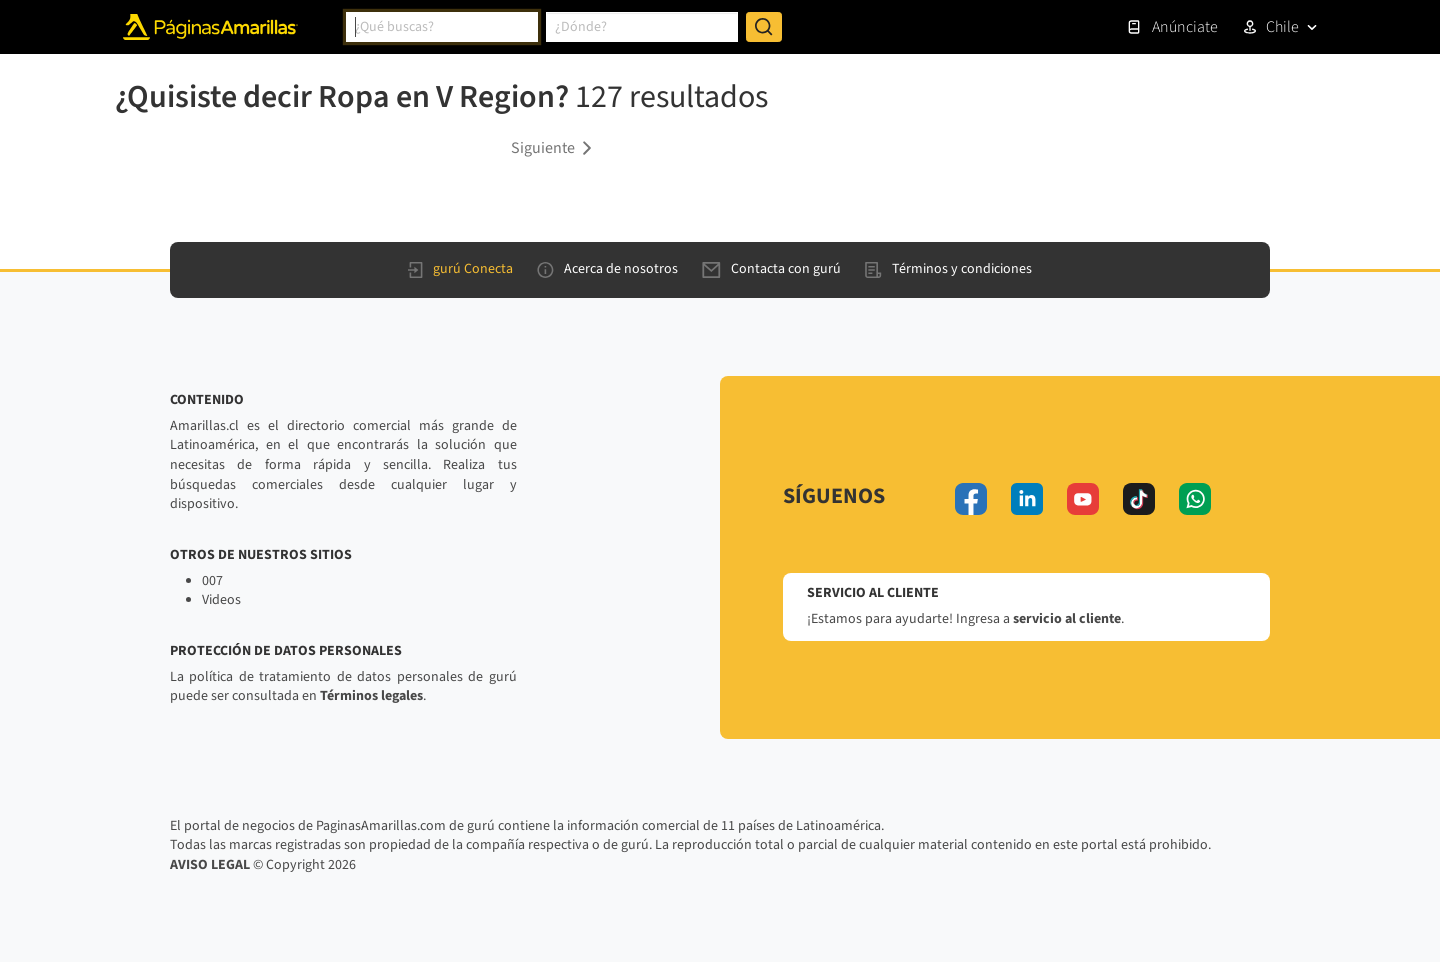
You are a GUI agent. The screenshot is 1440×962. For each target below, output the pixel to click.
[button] (555, 147)
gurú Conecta (460, 269)
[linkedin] (1027, 499)
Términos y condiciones (948, 269)
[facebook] (971, 499)
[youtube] (1083, 499)
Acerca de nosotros (607, 269)
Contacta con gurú (771, 269)
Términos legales (371, 696)
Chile (1282, 27)
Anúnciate (1172, 27)
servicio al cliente (1067, 619)
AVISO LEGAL (210, 865)
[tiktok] (1139, 499)
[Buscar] (764, 27)
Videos (221, 600)
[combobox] (442, 27)
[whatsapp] (1195, 499)
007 (212, 581)
